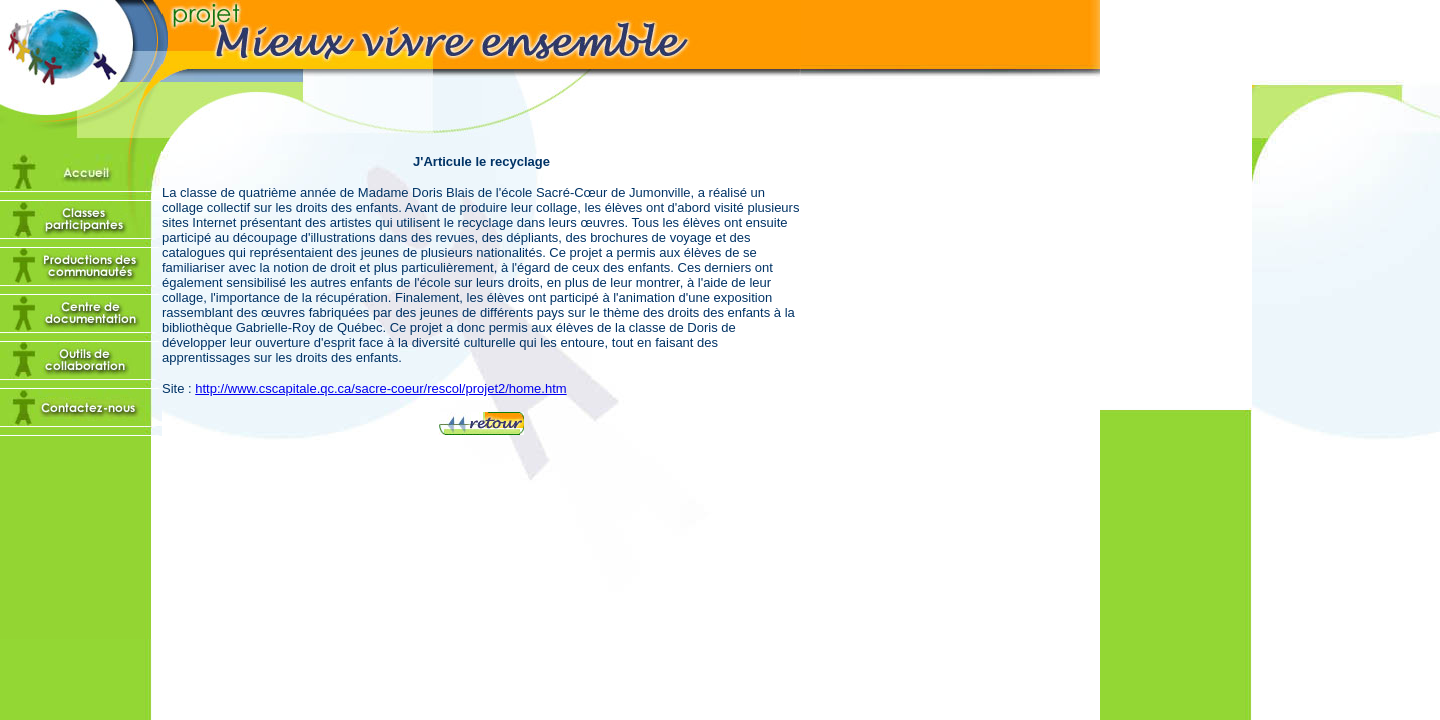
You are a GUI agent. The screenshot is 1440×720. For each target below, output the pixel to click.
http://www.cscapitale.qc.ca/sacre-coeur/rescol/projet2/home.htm (380, 388)
